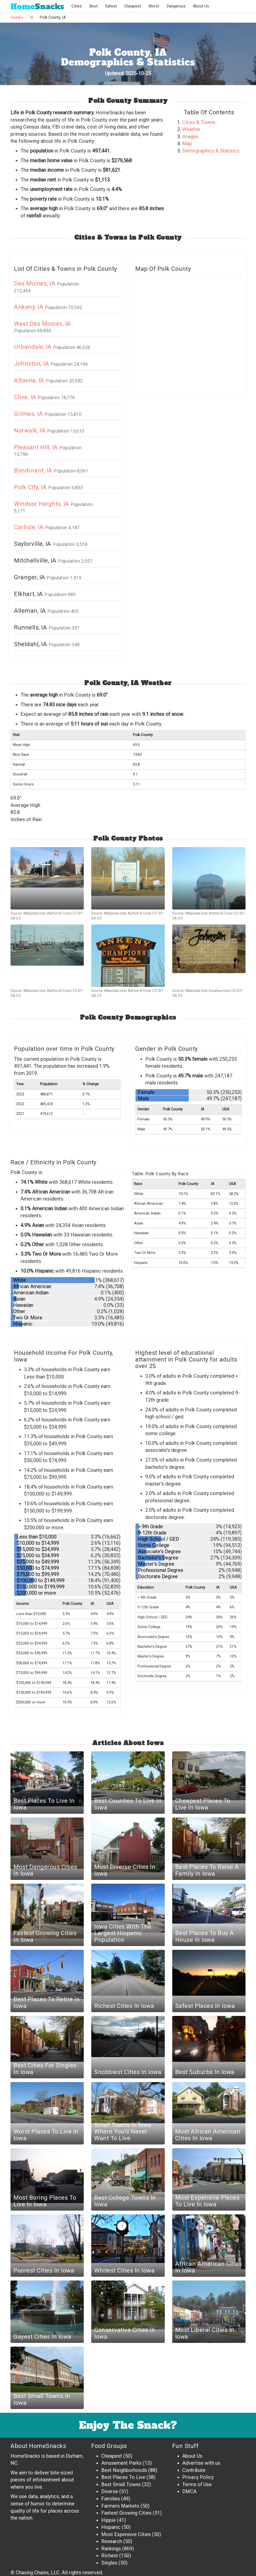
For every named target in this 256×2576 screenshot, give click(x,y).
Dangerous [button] (176, 6)
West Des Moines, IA (42, 323)
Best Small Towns (121, 2484)
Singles (109, 2563)
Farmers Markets (120, 2506)
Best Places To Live (123, 2477)
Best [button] (93, 6)
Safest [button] (111, 6)
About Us (201, 6)
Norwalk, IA (30, 430)
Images (190, 137)
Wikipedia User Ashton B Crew (46, 913)
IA (31, 17)
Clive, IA (26, 397)
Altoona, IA (30, 380)
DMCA (189, 2491)
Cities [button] (77, 6)
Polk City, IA (31, 487)
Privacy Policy (198, 2477)
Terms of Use (197, 2484)
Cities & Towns (198, 122)
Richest (109, 2556)
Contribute (194, 2470)
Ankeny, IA (29, 306)
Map (187, 144)
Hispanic (110, 2527)
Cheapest (111, 2456)
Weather (191, 129)
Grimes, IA (29, 413)
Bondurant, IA (34, 470)
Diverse (109, 2491)
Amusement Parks (121, 2463)
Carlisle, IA (29, 527)
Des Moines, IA (35, 283)
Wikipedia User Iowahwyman (207, 991)
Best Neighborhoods (124, 2470)
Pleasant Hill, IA (37, 447)
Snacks (37, 6)
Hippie (108, 2520)
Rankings (111, 2549)
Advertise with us (201, 2463)
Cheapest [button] (132, 6)
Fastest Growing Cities (126, 2513)
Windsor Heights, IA (42, 503)
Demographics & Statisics (210, 151)
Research (111, 2541)
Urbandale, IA (33, 346)
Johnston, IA (32, 363)
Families (110, 2499)
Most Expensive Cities (126, 2534)
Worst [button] (153, 6)
